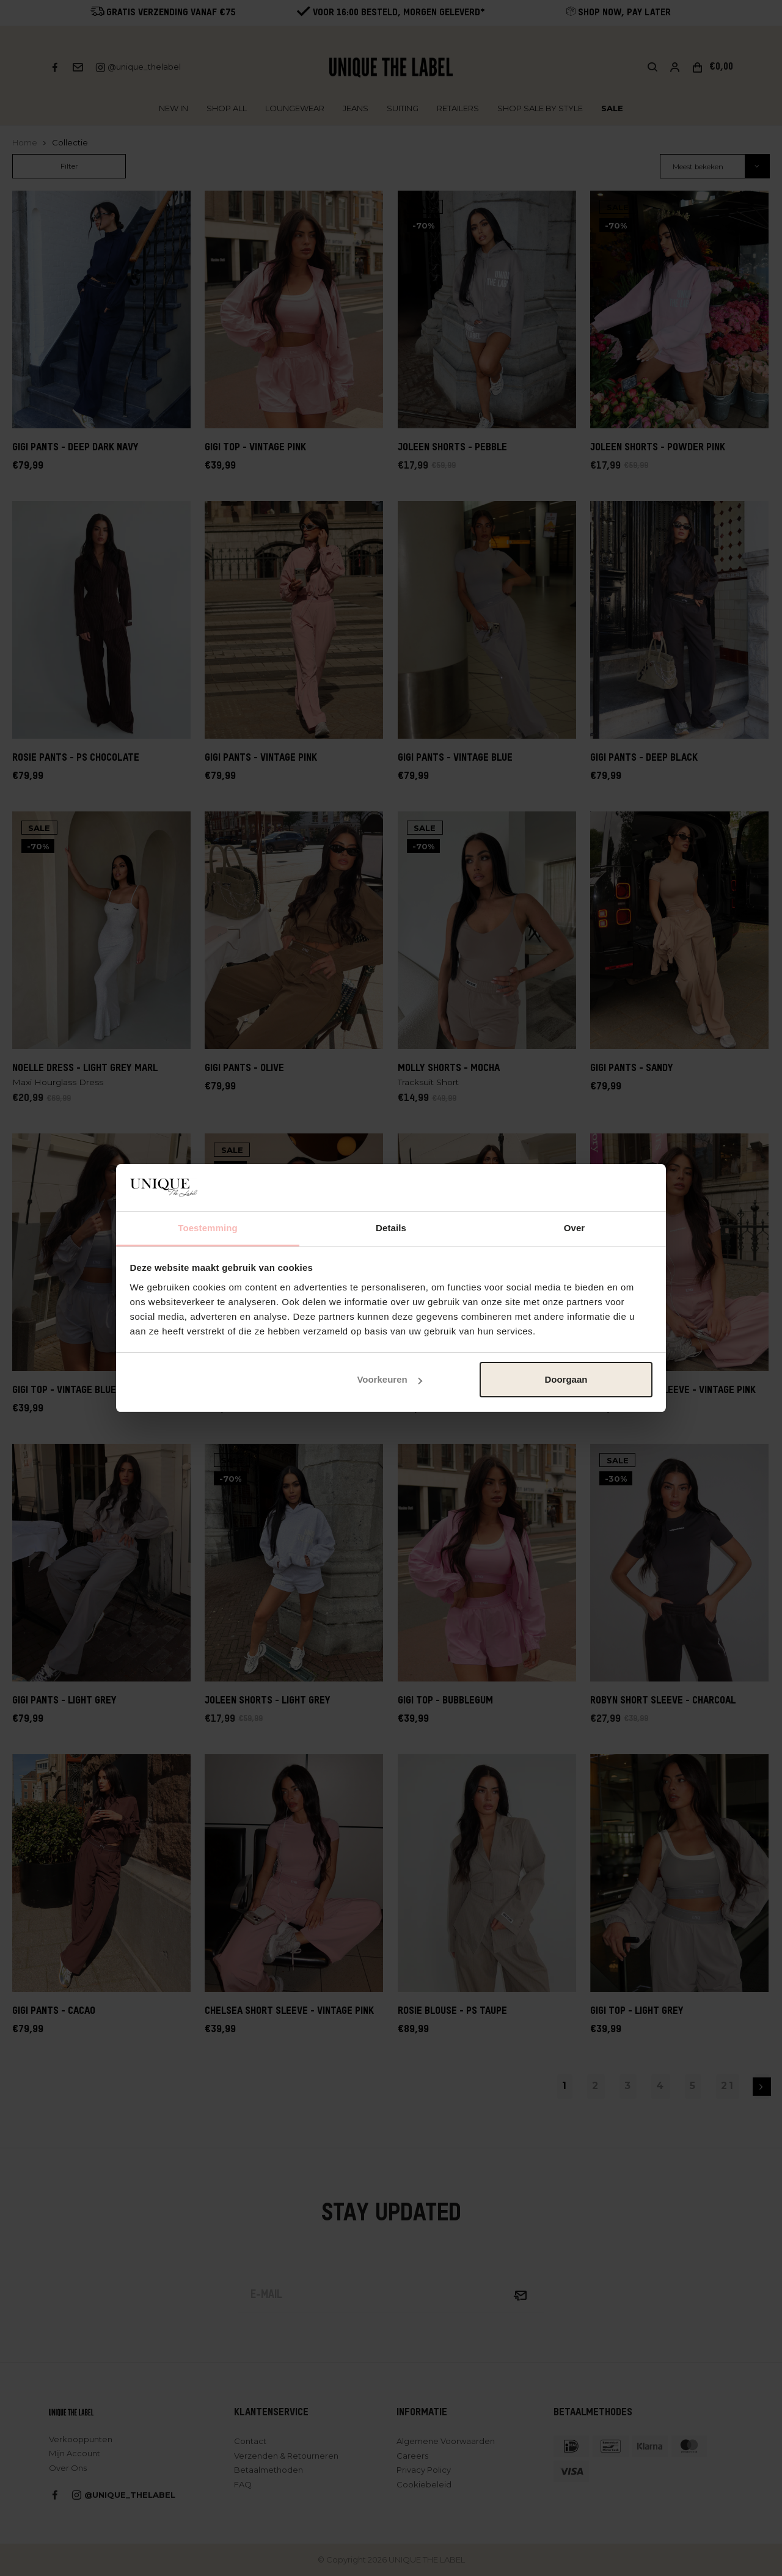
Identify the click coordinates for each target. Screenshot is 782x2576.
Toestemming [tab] (208, 1228)
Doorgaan (565, 1379)
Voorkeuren (389, 1379)
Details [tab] (391, 1228)
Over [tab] (574, 1228)
